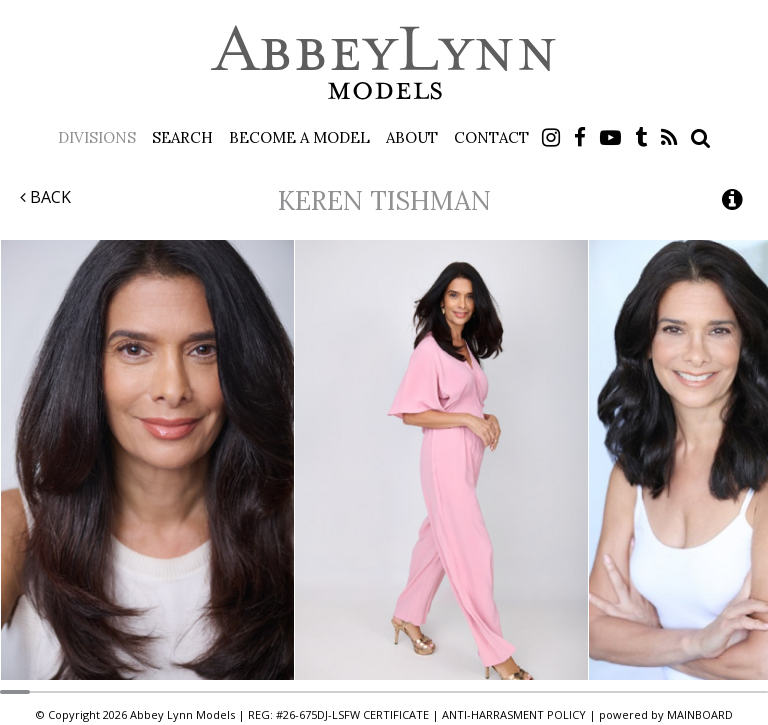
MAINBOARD (700, 714)
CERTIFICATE (396, 714)
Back (45, 197)
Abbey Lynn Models (384, 62)
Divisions (97, 137)
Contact (491, 137)
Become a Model (299, 137)
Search (182, 137)
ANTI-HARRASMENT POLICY (514, 714)
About (412, 137)
